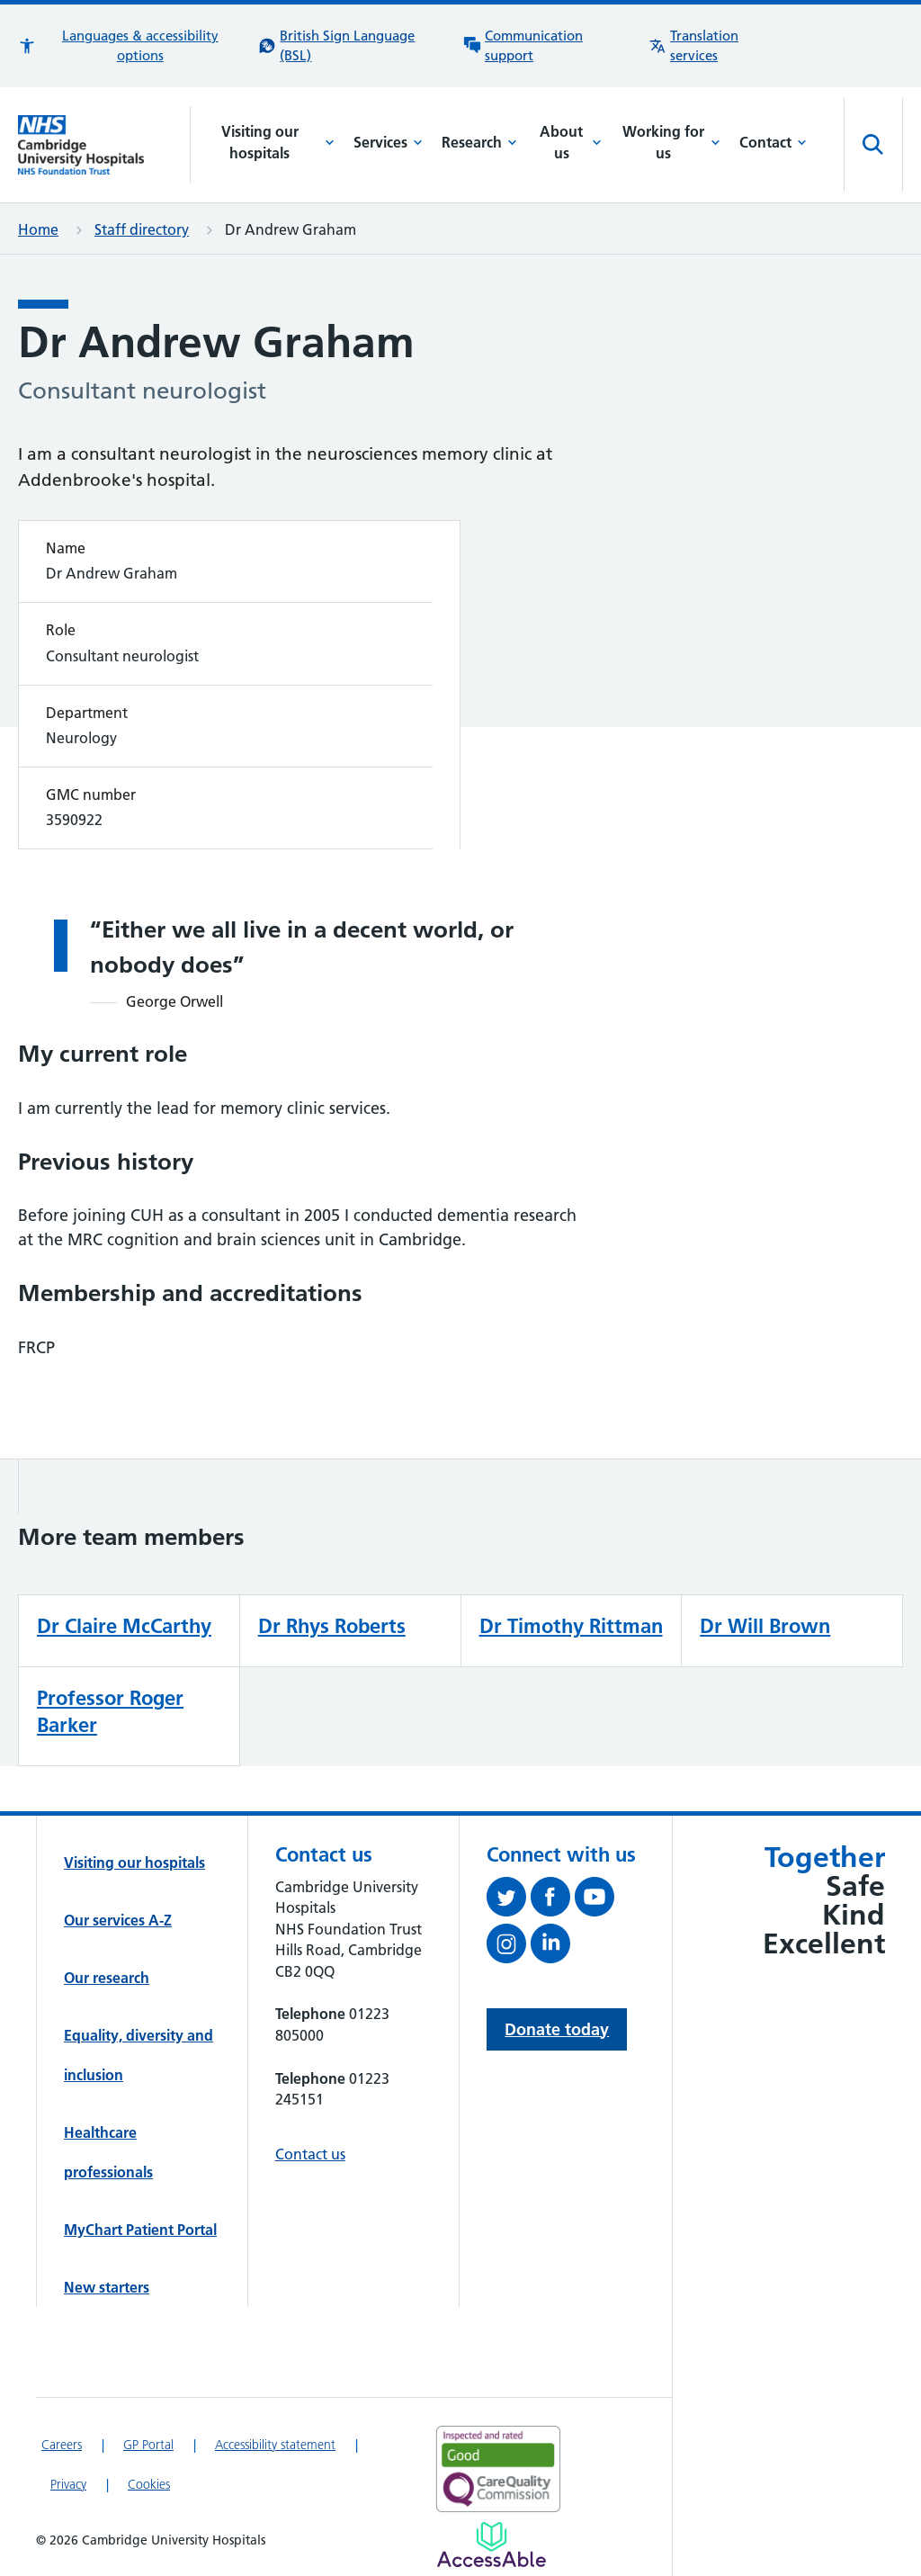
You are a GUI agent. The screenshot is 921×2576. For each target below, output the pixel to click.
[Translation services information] (717, 45)
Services (388, 142)
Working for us (671, 142)
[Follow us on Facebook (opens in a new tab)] (553, 1900)
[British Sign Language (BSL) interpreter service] (351, 45)
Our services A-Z (118, 1920)
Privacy (68, 2484)
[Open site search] (873, 145)
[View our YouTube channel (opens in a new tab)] (597, 1900)
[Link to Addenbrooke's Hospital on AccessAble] (491, 2544)
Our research (106, 1978)
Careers (61, 2445)
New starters (106, 2287)
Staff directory (141, 229)
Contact (773, 142)
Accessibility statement (275, 2445)
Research (479, 142)
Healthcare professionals (108, 2152)
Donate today (557, 2029)
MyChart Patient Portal (140, 2230)
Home (38, 229)
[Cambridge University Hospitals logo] (104, 144)
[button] (129, 45)
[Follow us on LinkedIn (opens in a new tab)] (553, 1947)
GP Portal (148, 2445)
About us (571, 142)
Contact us (310, 2154)
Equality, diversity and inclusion (138, 2055)
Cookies (149, 2484)
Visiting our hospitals (278, 142)
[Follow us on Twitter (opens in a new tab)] (509, 1900)
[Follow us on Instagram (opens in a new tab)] (509, 1947)
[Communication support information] (546, 45)
